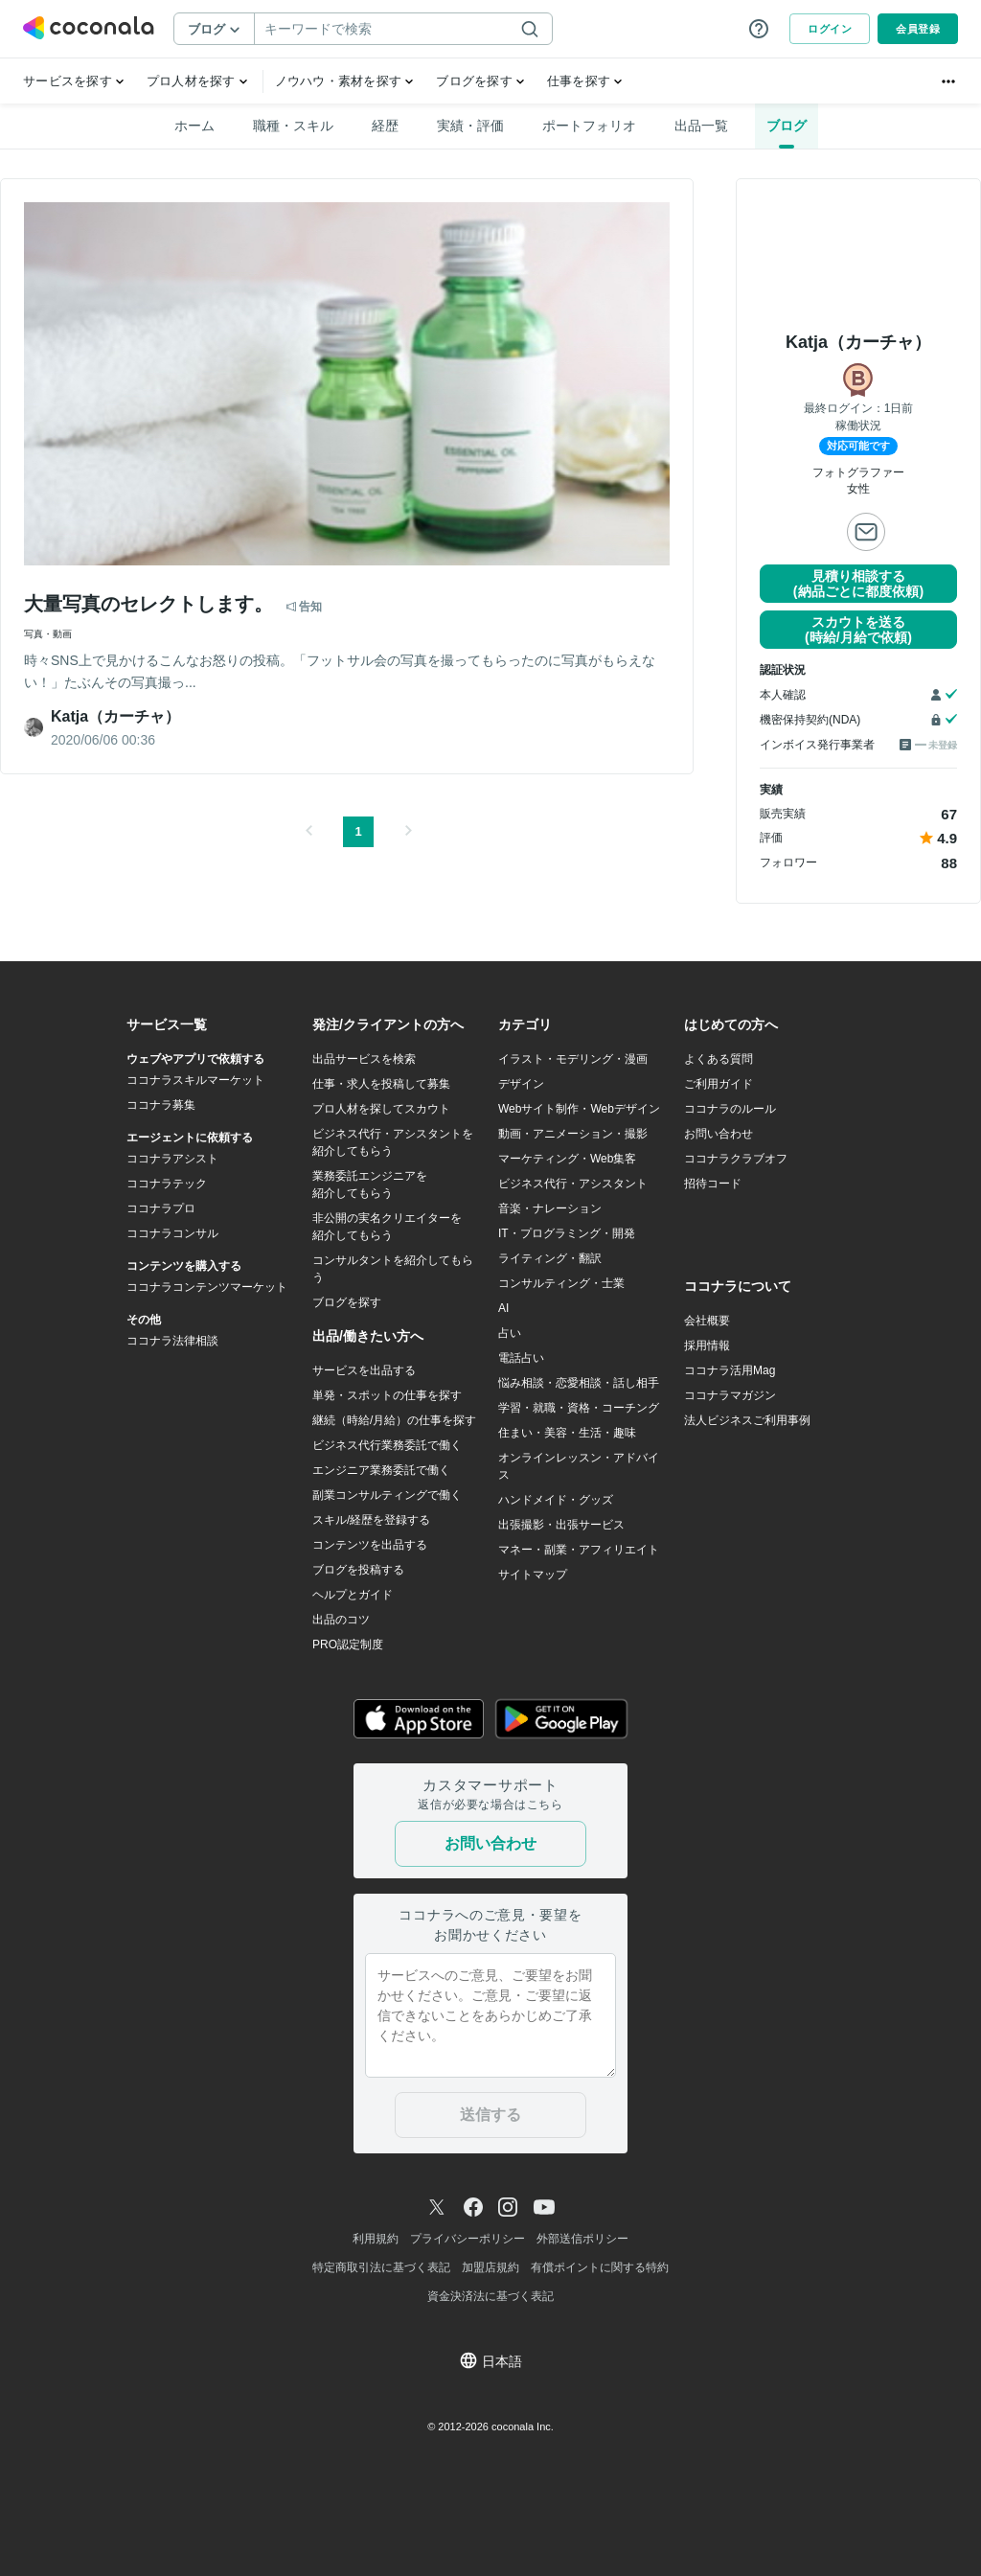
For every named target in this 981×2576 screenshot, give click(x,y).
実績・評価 (470, 125)
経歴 (385, 125)
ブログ (786, 125)
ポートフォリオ (589, 125)
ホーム (194, 125)
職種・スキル (293, 125)
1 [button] (357, 831)
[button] (308, 831)
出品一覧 (701, 125)
